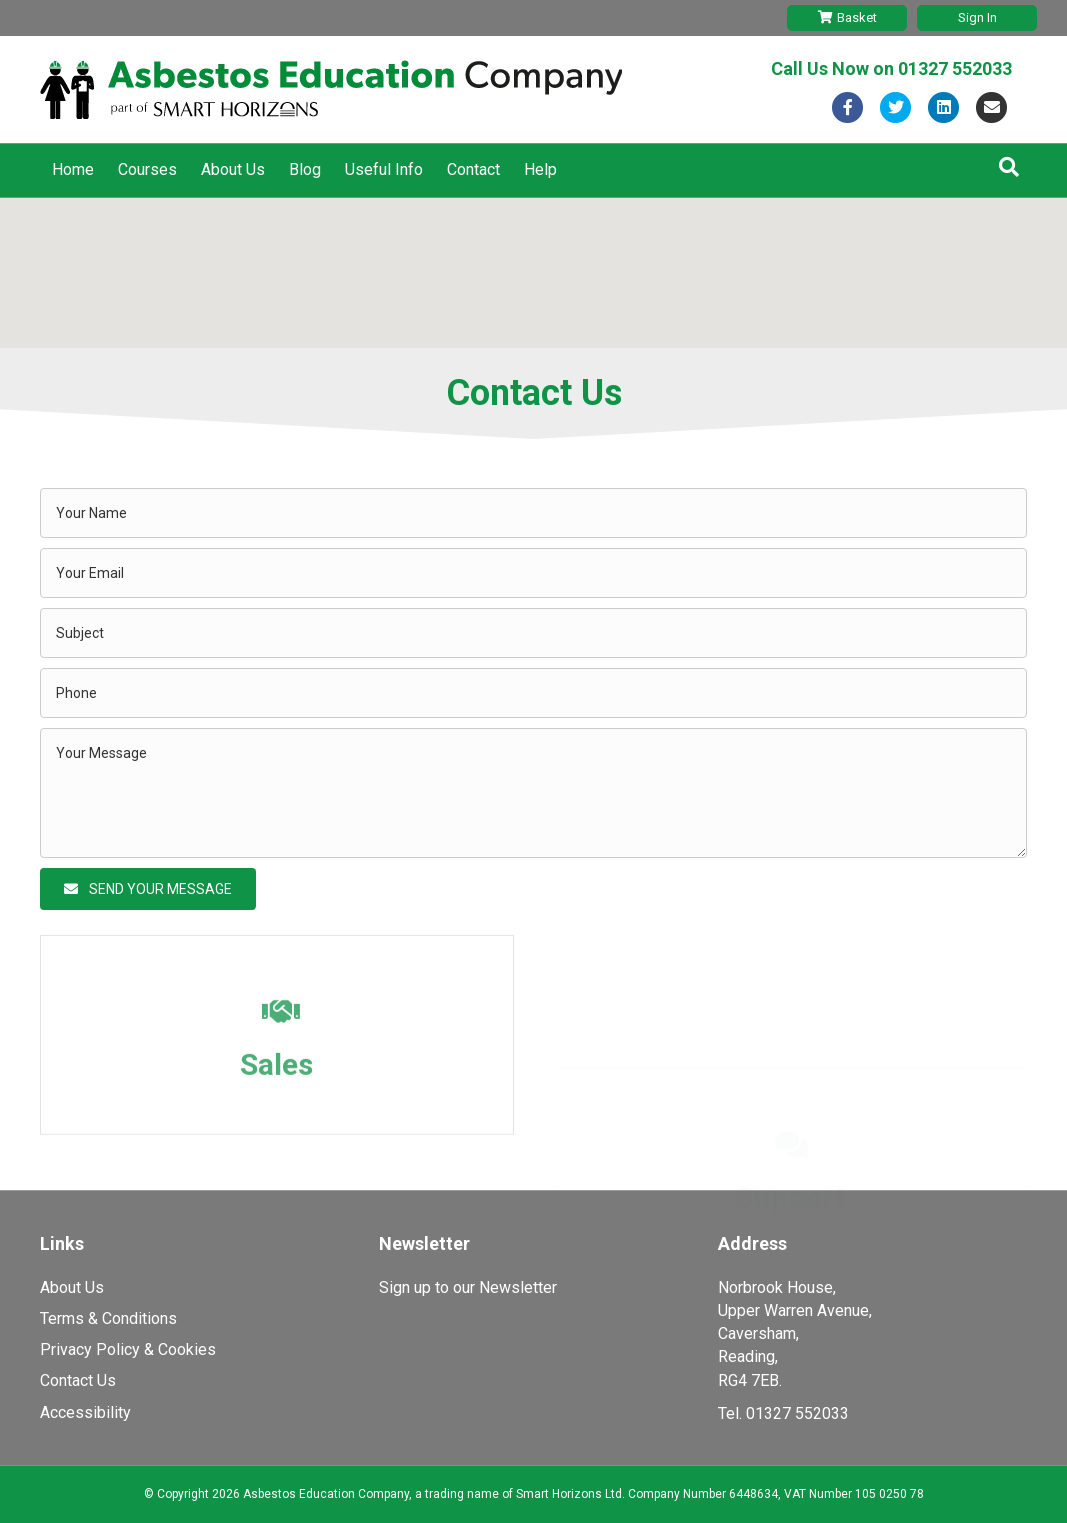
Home (73, 169)
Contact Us (78, 1380)
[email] (533, 573)
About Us (233, 169)
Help (540, 169)
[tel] (533, 693)
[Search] (1009, 167)
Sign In (977, 17)
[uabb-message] (533, 793)
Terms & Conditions (108, 1318)
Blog (305, 169)
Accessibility (85, 1412)
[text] (533, 513)
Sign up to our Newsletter (468, 1287)
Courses (147, 169)
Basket (847, 17)
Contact (473, 169)
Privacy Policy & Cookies (128, 1349)
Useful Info (384, 169)
